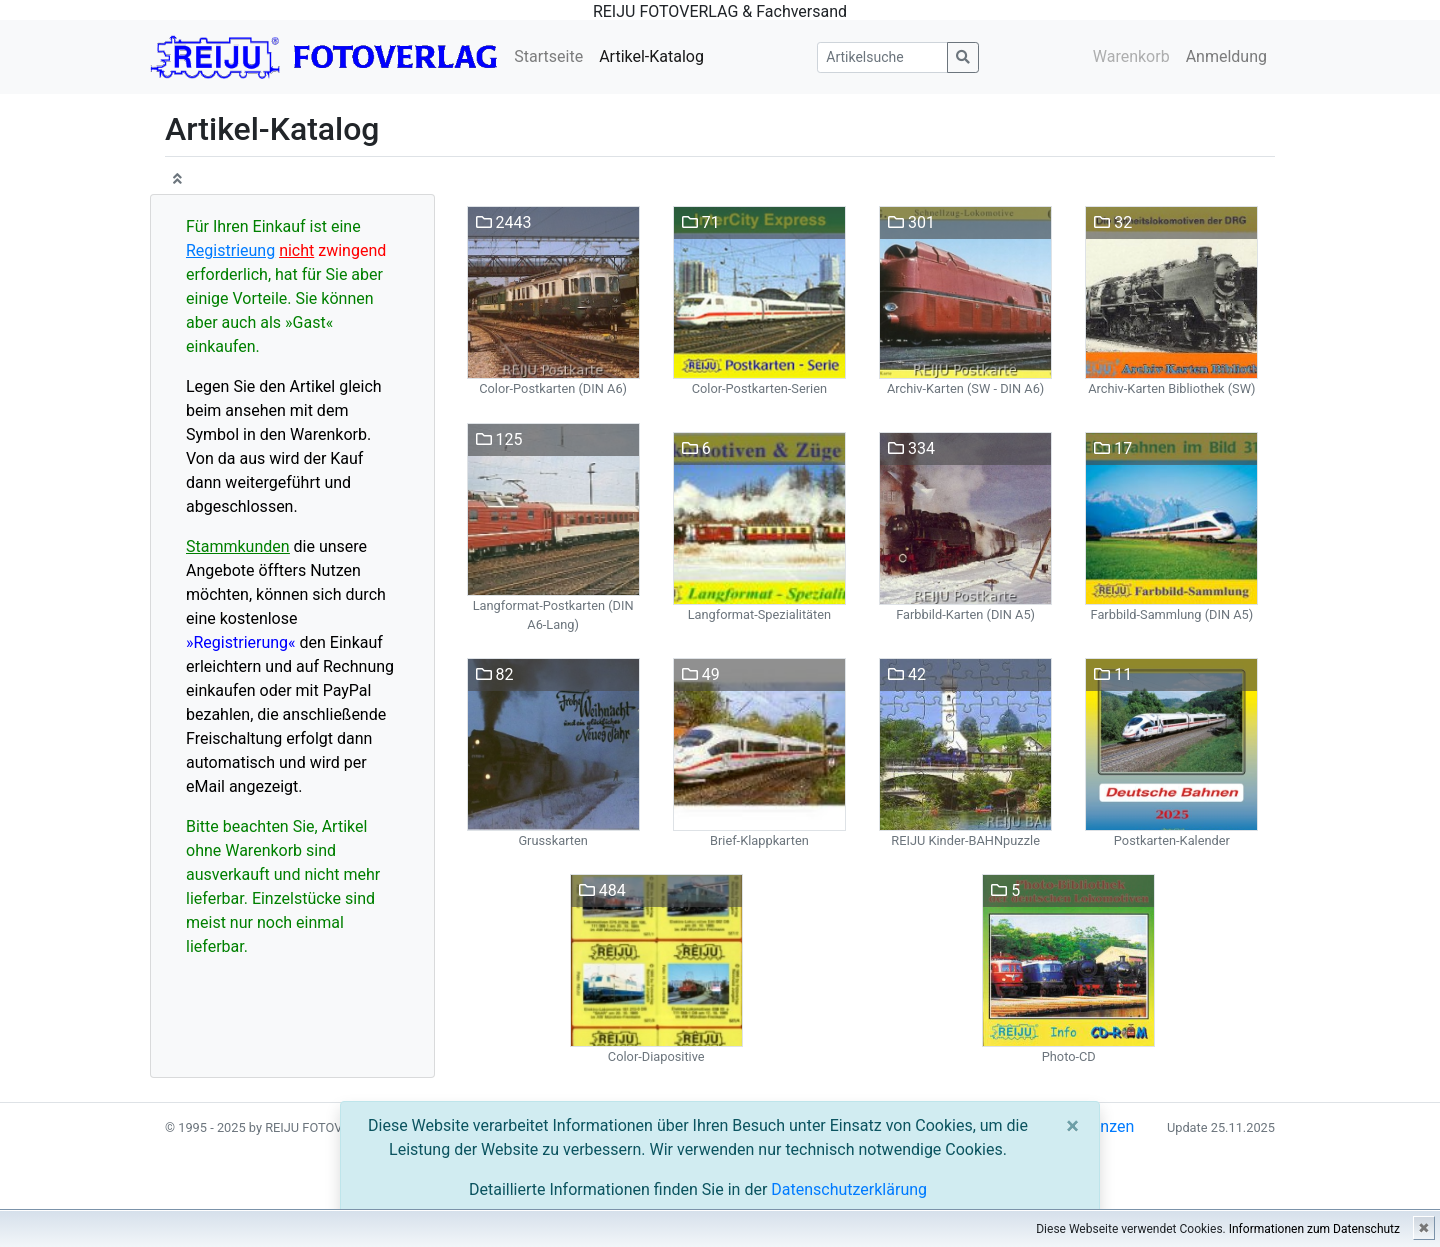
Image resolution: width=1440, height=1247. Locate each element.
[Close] (1072, 1126)
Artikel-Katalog (651, 56)
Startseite (548, 56)
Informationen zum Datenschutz (1314, 1229)
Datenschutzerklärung (849, 1189)
